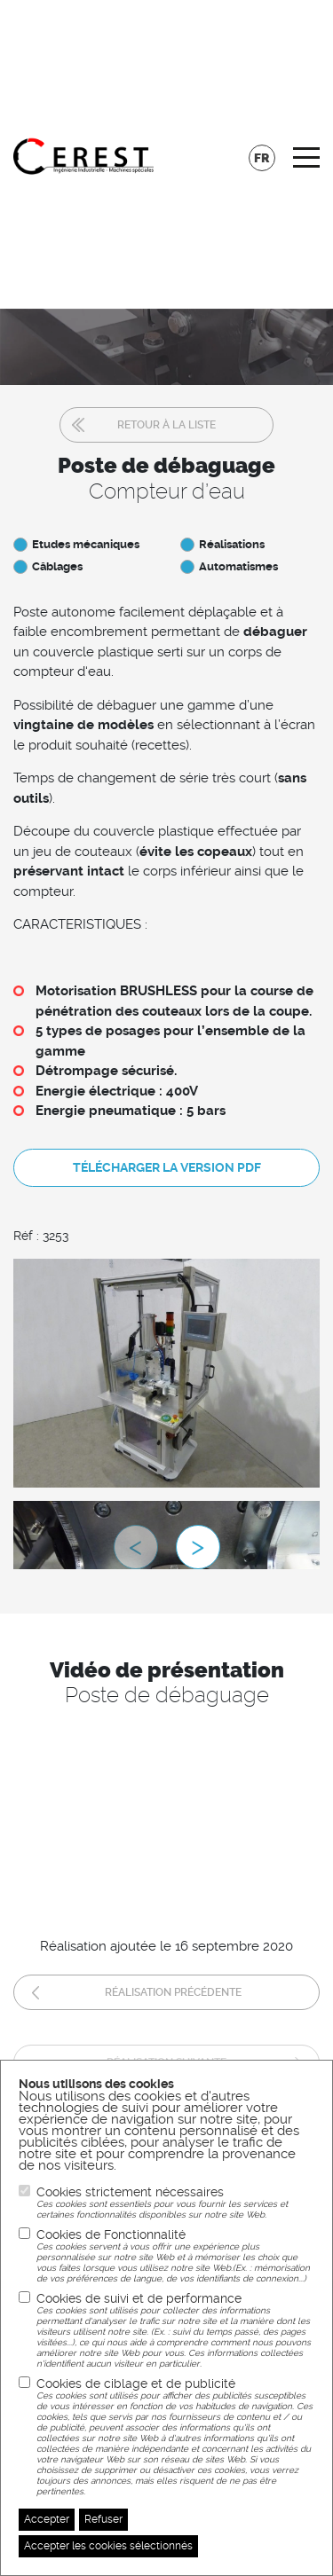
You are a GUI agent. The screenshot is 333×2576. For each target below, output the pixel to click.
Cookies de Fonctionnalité (175, 2255)
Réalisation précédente (173, 1992)
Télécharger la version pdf (167, 1167)
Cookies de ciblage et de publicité (175, 2436)
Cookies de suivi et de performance (175, 2330)
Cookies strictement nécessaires (175, 2202)
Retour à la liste (166, 425)
